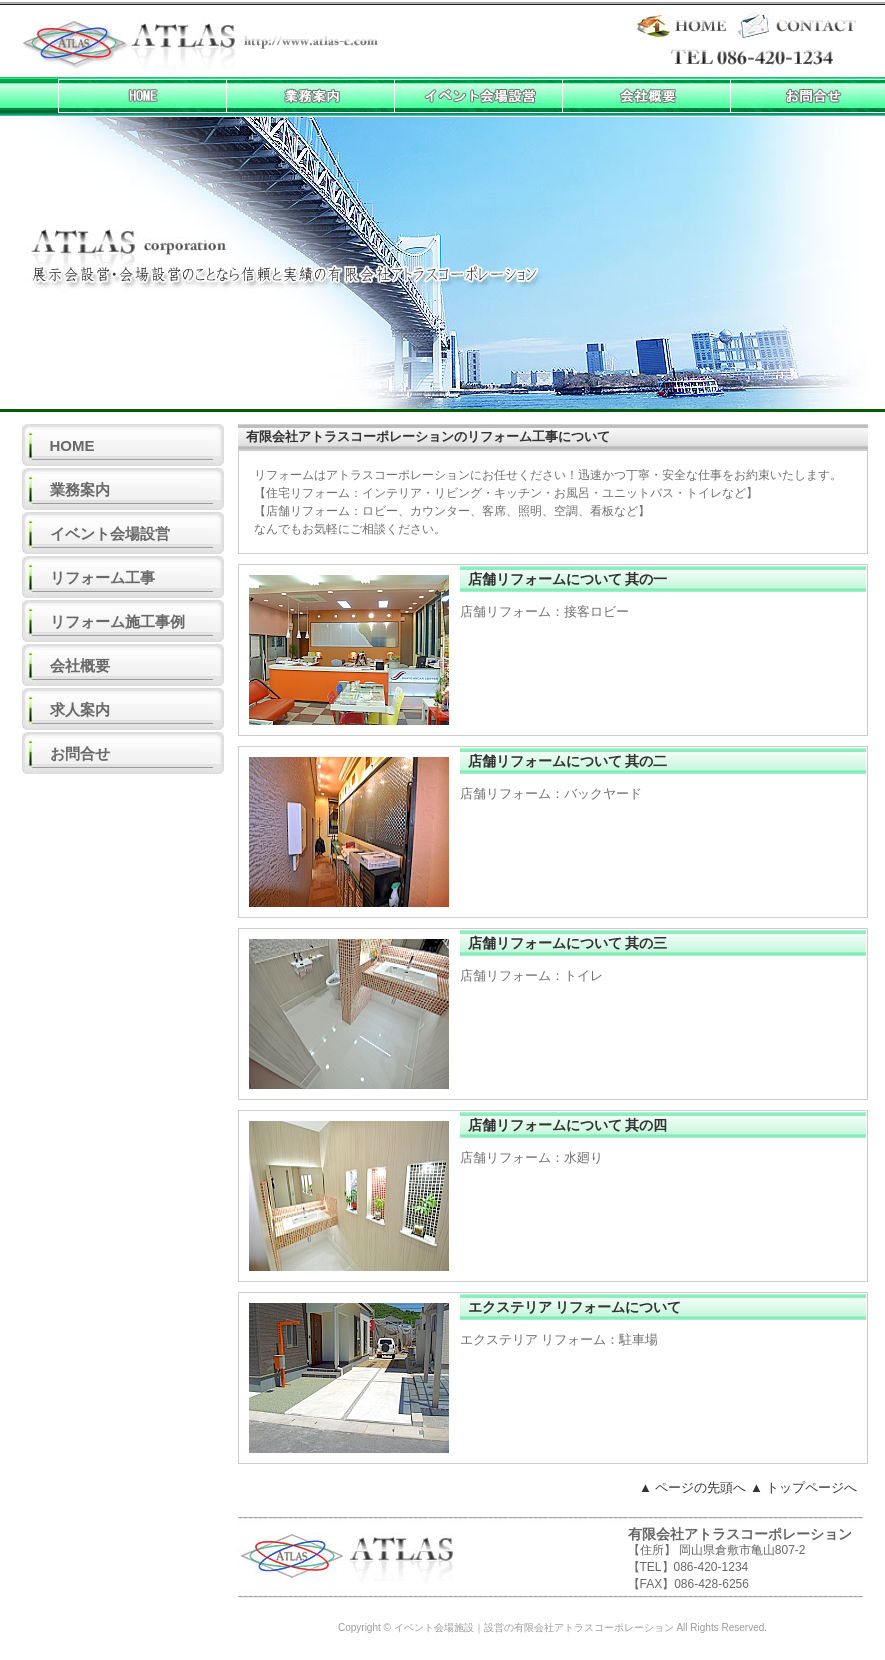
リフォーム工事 (102, 577)
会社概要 (80, 665)
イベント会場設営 (110, 533)
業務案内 (80, 489)
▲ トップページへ (803, 1487)
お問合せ (80, 753)
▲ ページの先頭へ (692, 1487)
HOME (72, 445)
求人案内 (80, 709)
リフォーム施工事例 (117, 621)
